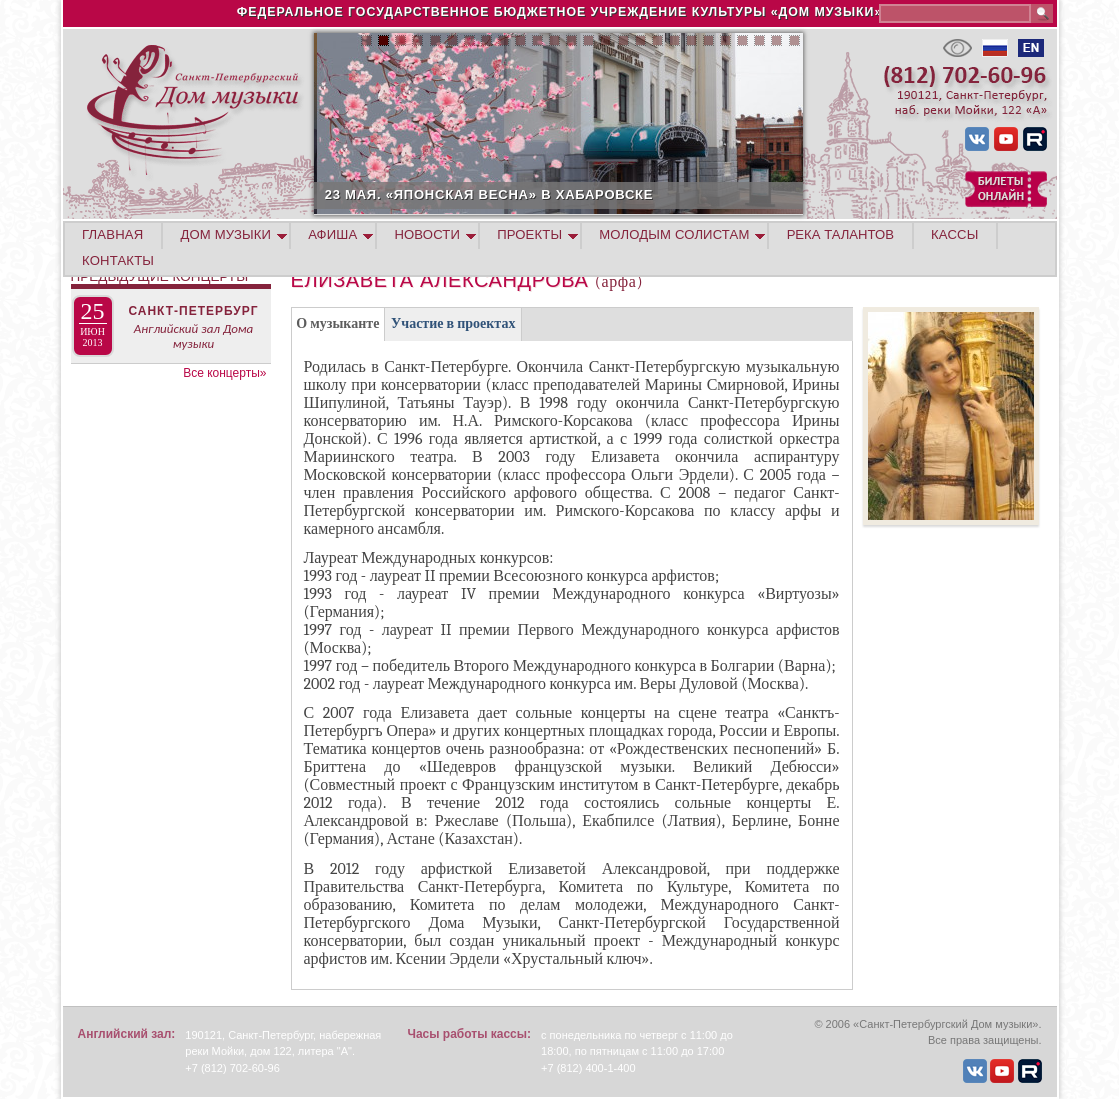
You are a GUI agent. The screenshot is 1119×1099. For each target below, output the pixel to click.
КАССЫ (954, 234)
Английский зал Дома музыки (194, 336)
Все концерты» (224, 373)
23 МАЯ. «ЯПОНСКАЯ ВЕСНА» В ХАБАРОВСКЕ (602, 194)
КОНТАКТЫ (118, 260)
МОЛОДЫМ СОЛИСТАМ (674, 234)
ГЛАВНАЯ (112, 234)
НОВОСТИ (427, 234)
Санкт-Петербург (193, 311)
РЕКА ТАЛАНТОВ (840, 234)
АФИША (332, 234)
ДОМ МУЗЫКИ (226, 234)
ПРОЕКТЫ (529, 234)
